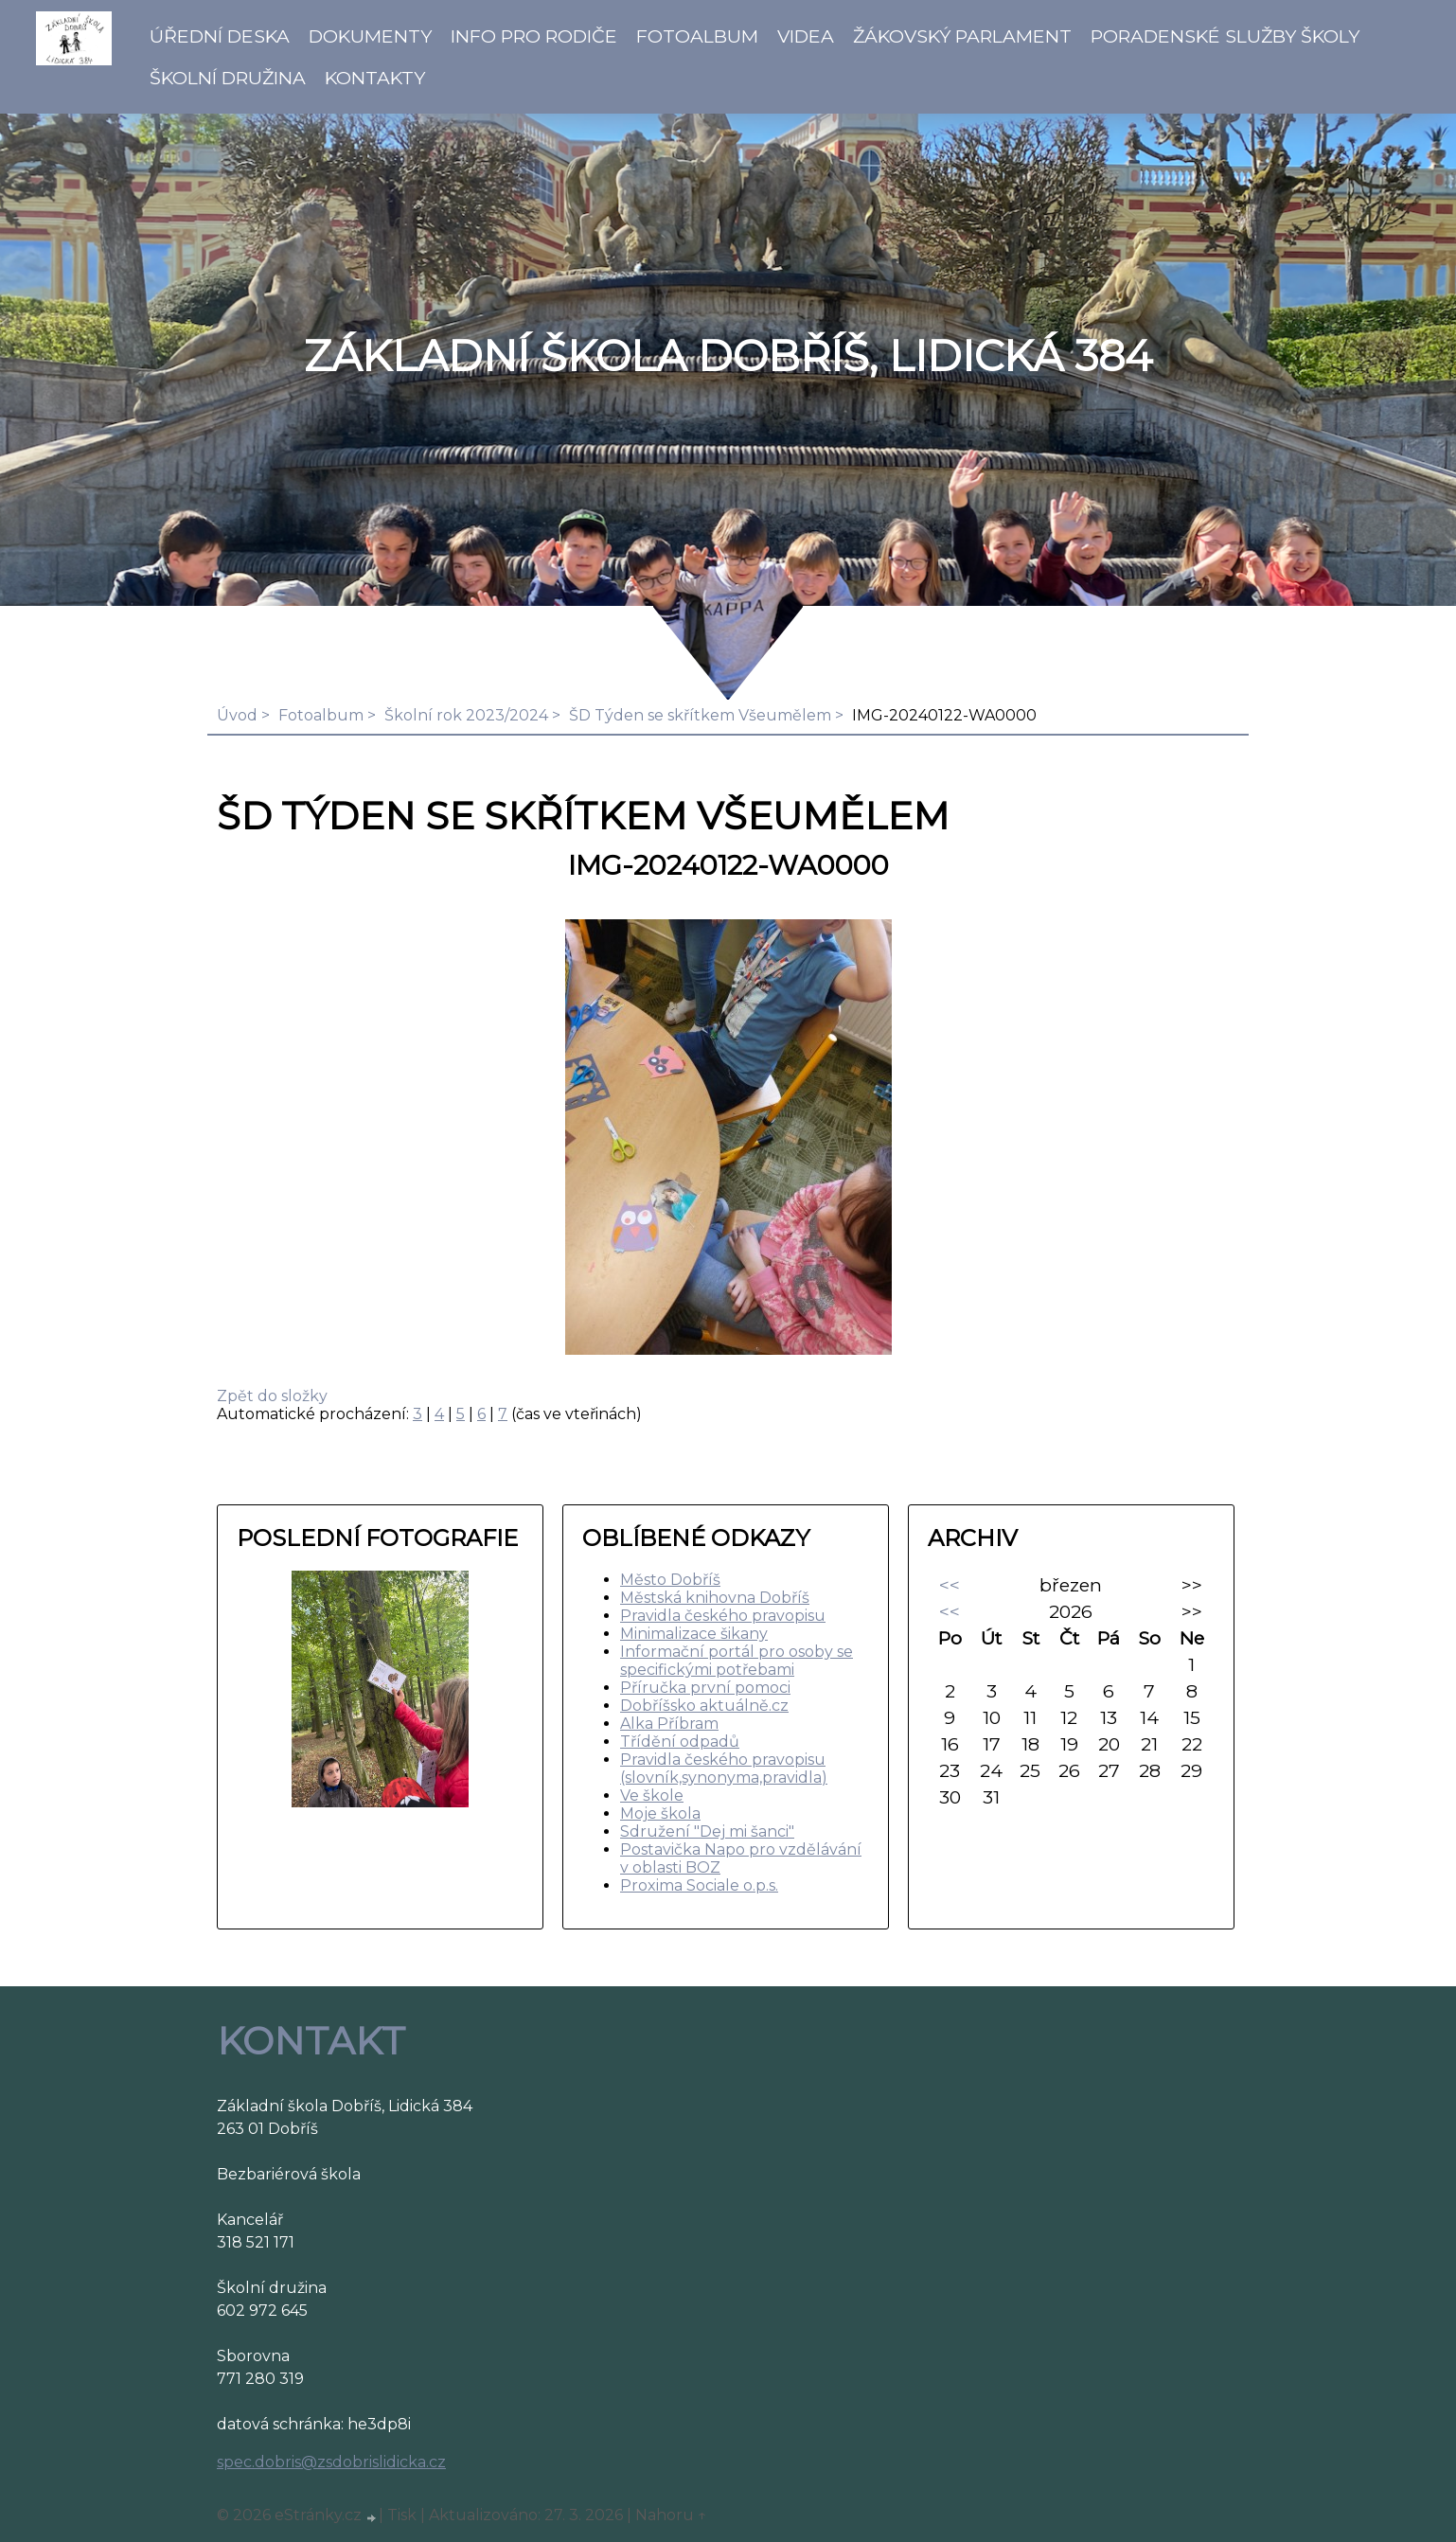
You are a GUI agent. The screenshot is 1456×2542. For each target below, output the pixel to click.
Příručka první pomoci (705, 1688)
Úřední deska (220, 36)
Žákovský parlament (962, 36)
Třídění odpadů (679, 1742)
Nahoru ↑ (671, 2515)
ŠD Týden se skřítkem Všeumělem (700, 715)
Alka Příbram (669, 1724)
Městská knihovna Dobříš (714, 1598)
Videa (805, 36)
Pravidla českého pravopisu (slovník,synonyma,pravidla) (723, 1769)
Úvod (237, 715)
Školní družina (228, 77)
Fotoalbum (697, 36)
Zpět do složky (272, 1396)
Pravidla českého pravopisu (723, 1616)
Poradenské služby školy (1225, 36)
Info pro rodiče (534, 36)
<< (949, 1584)
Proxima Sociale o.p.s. (699, 1885)
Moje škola (660, 1813)
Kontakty (375, 77)
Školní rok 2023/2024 (466, 715)
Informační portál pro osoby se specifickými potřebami (736, 1661)
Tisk (402, 2515)
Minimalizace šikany (694, 1634)
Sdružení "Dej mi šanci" (707, 1831)
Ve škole (652, 1795)
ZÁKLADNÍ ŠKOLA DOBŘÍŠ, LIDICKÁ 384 (728, 356)
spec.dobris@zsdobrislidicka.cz (331, 2462)
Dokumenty (370, 36)
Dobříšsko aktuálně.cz (704, 1706)
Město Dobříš (670, 1580)
